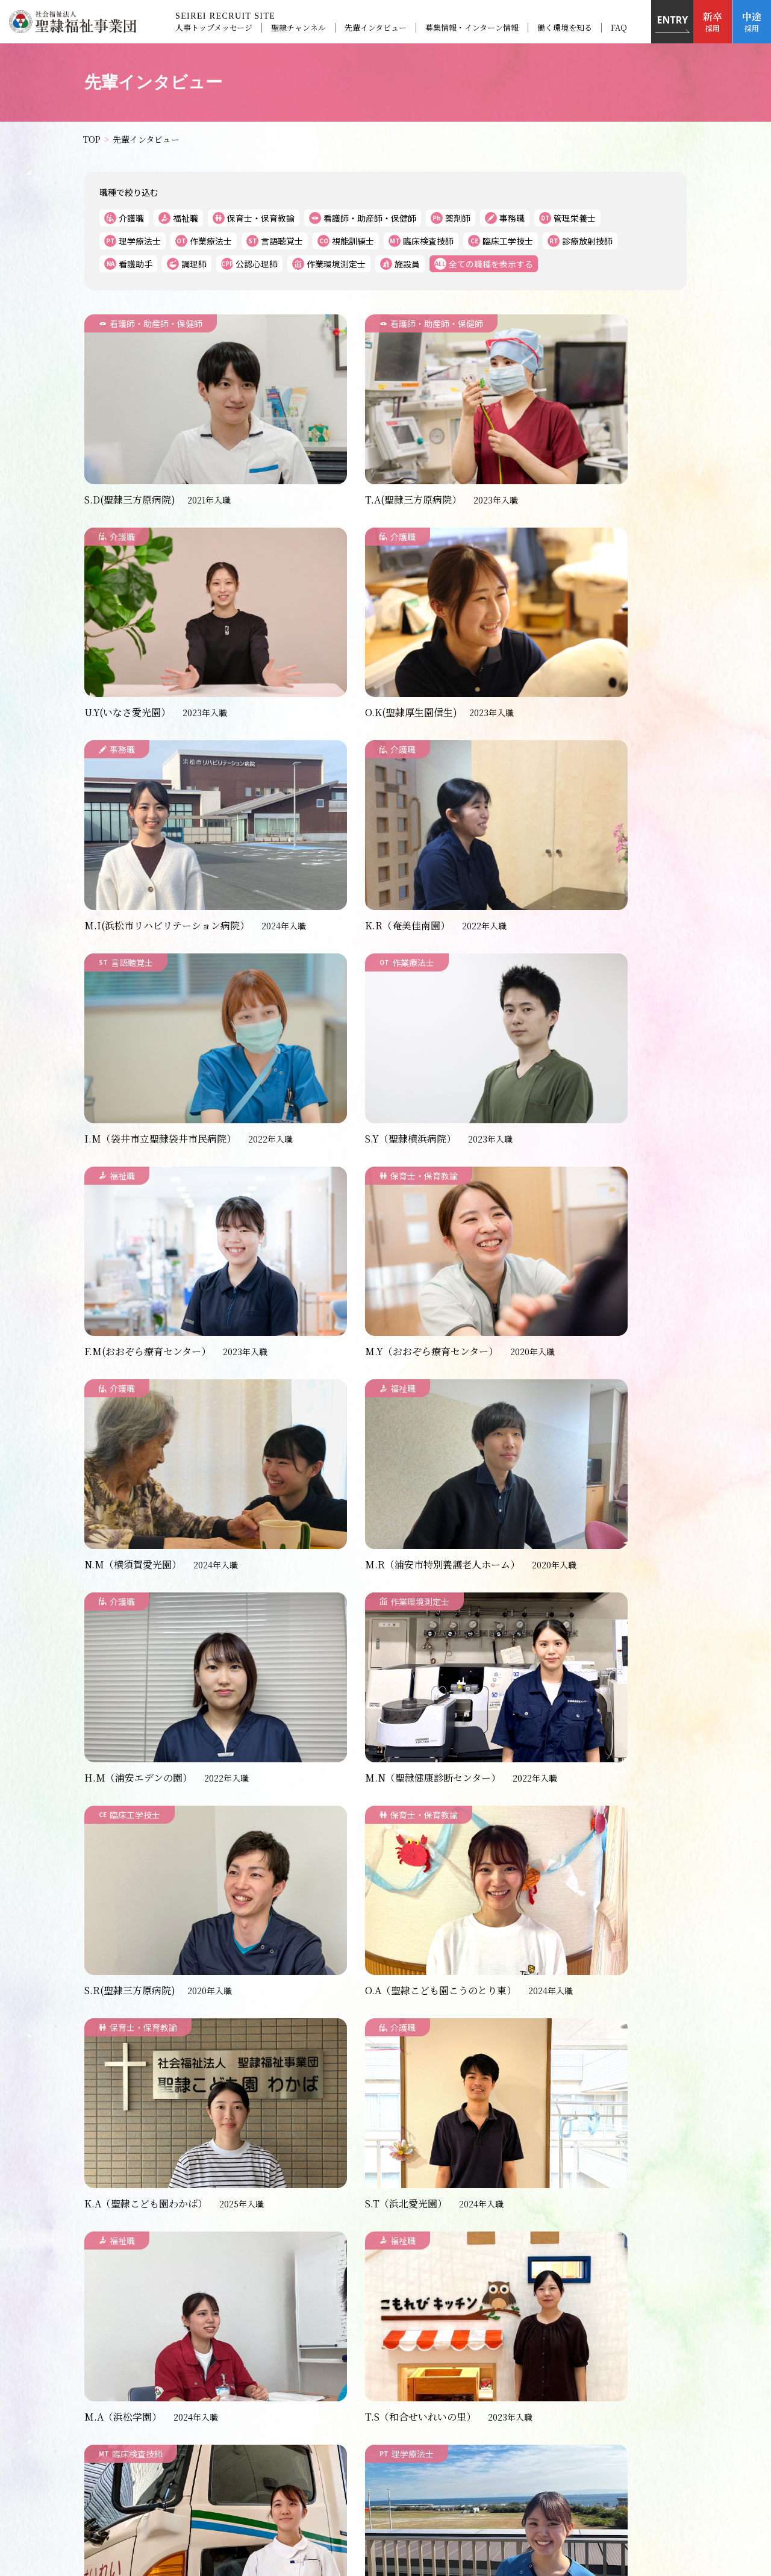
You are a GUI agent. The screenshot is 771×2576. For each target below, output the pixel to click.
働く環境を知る (564, 27)
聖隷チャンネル (297, 27)
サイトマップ (571, 2370)
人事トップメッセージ (213, 27)
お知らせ (256, 2351)
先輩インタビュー (375, 27)
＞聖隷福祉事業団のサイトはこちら (385, 2517)
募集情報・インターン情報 (471, 27)
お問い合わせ (443, 2370)
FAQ (618, 27)
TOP (208, 2351)
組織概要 (508, 2370)
